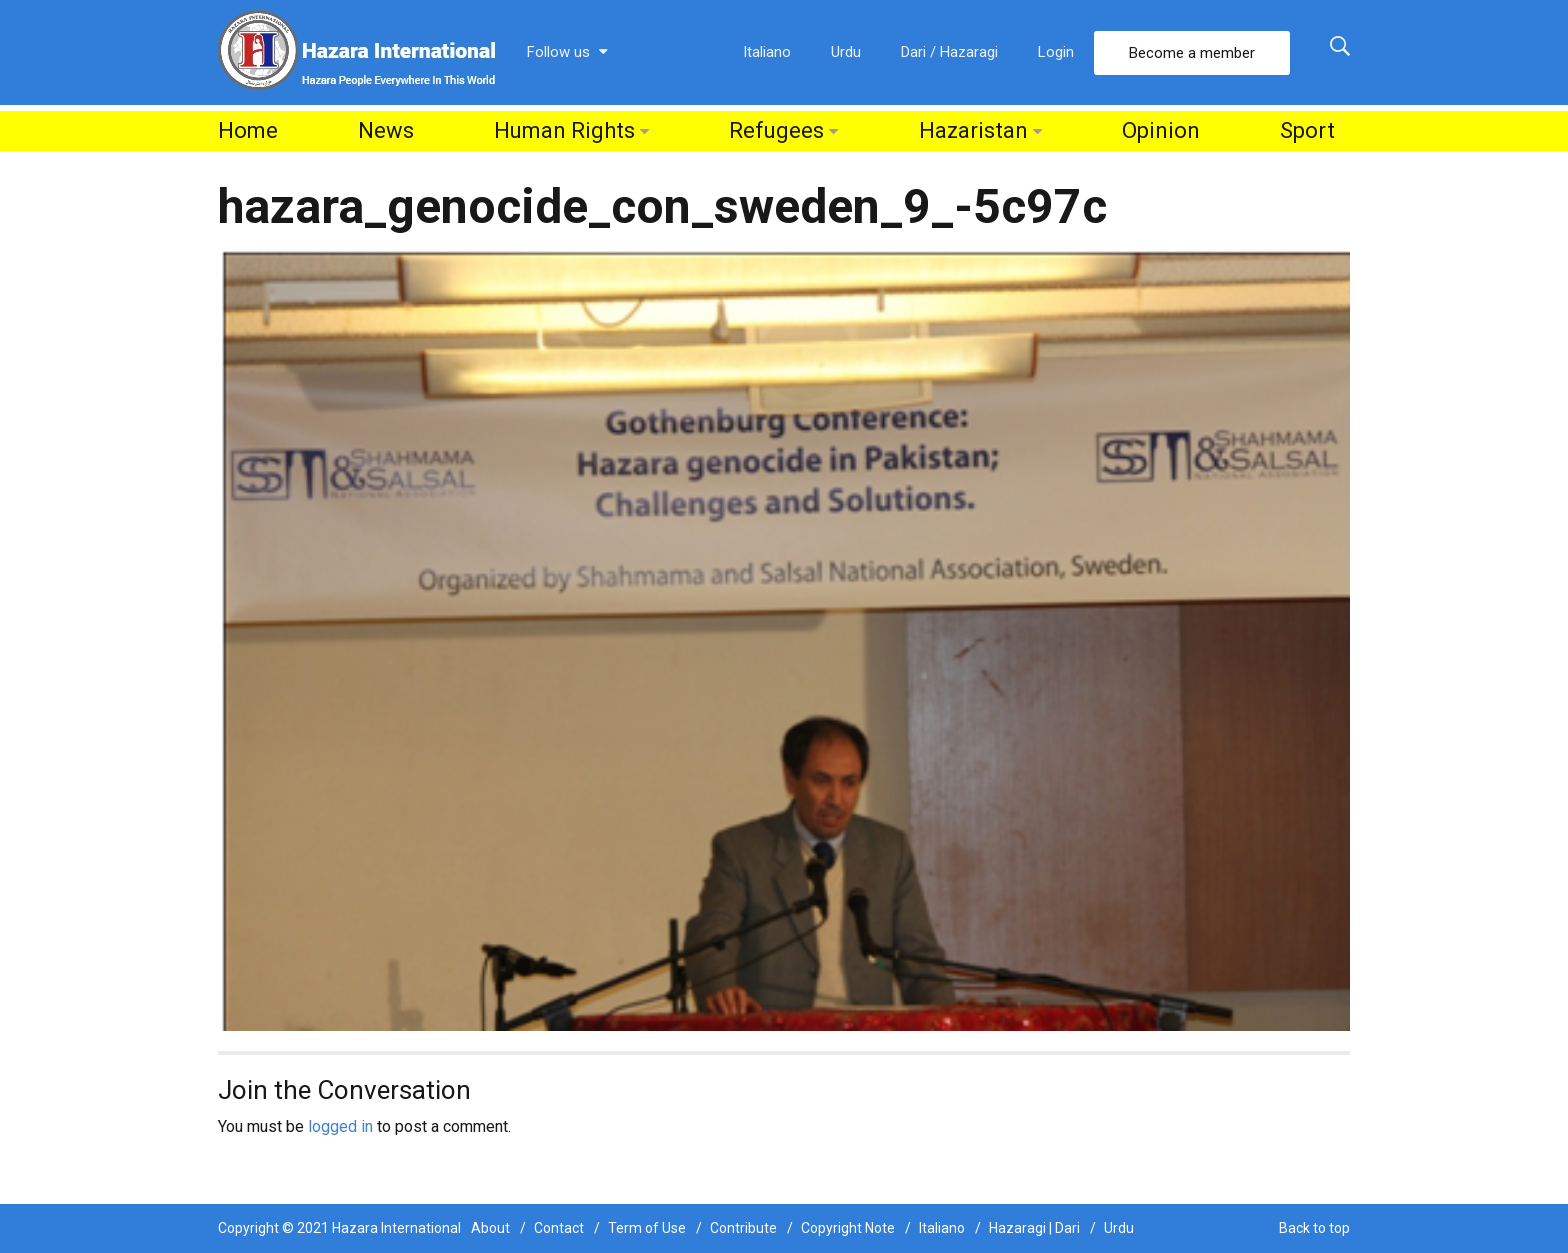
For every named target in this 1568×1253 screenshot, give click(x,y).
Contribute (743, 1228)
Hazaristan (973, 130)
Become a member (1192, 53)
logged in (340, 1126)
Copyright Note (848, 1228)
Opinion (1161, 130)
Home (248, 130)
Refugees (776, 130)
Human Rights (564, 130)
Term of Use (647, 1228)
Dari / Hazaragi (949, 52)
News (386, 130)
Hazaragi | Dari (1034, 1228)
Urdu (846, 52)
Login (1056, 52)
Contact (559, 1228)
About (490, 1228)
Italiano (767, 52)
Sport (1307, 130)
